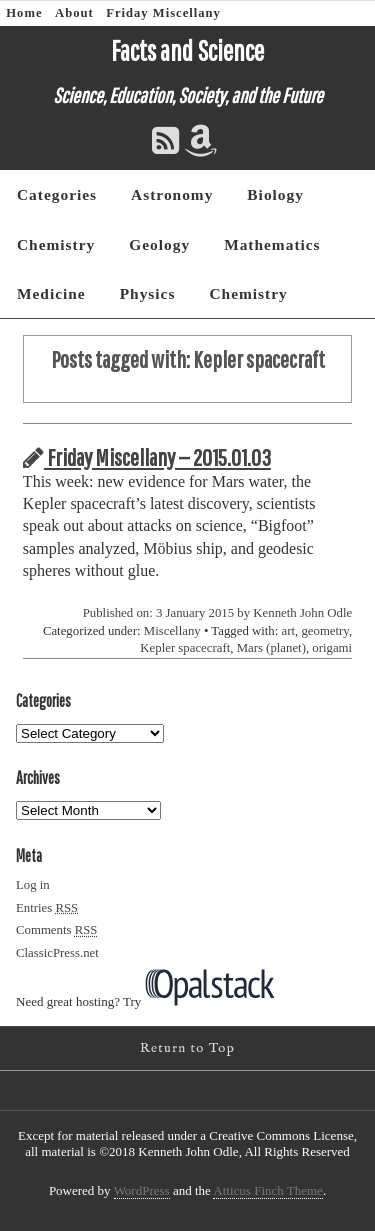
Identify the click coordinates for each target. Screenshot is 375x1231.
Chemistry (56, 244)
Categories (57, 194)
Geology (159, 244)
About (74, 13)
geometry (325, 631)
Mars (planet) (271, 648)
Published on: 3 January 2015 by (168, 613)
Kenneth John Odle (302, 613)
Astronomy (172, 194)
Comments (56, 930)
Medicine (51, 293)
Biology (275, 194)
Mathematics (272, 244)
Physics (148, 293)
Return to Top (187, 1048)
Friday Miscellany (163, 13)
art (289, 631)
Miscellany (172, 631)
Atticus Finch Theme (268, 1190)
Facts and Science (187, 50)
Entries (47, 908)
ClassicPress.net (57, 953)
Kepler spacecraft (185, 648)
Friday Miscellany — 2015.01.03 (147, 457)
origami (332, 648)
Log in (33, 885)
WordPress (142, 1190)
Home (24, 13)
